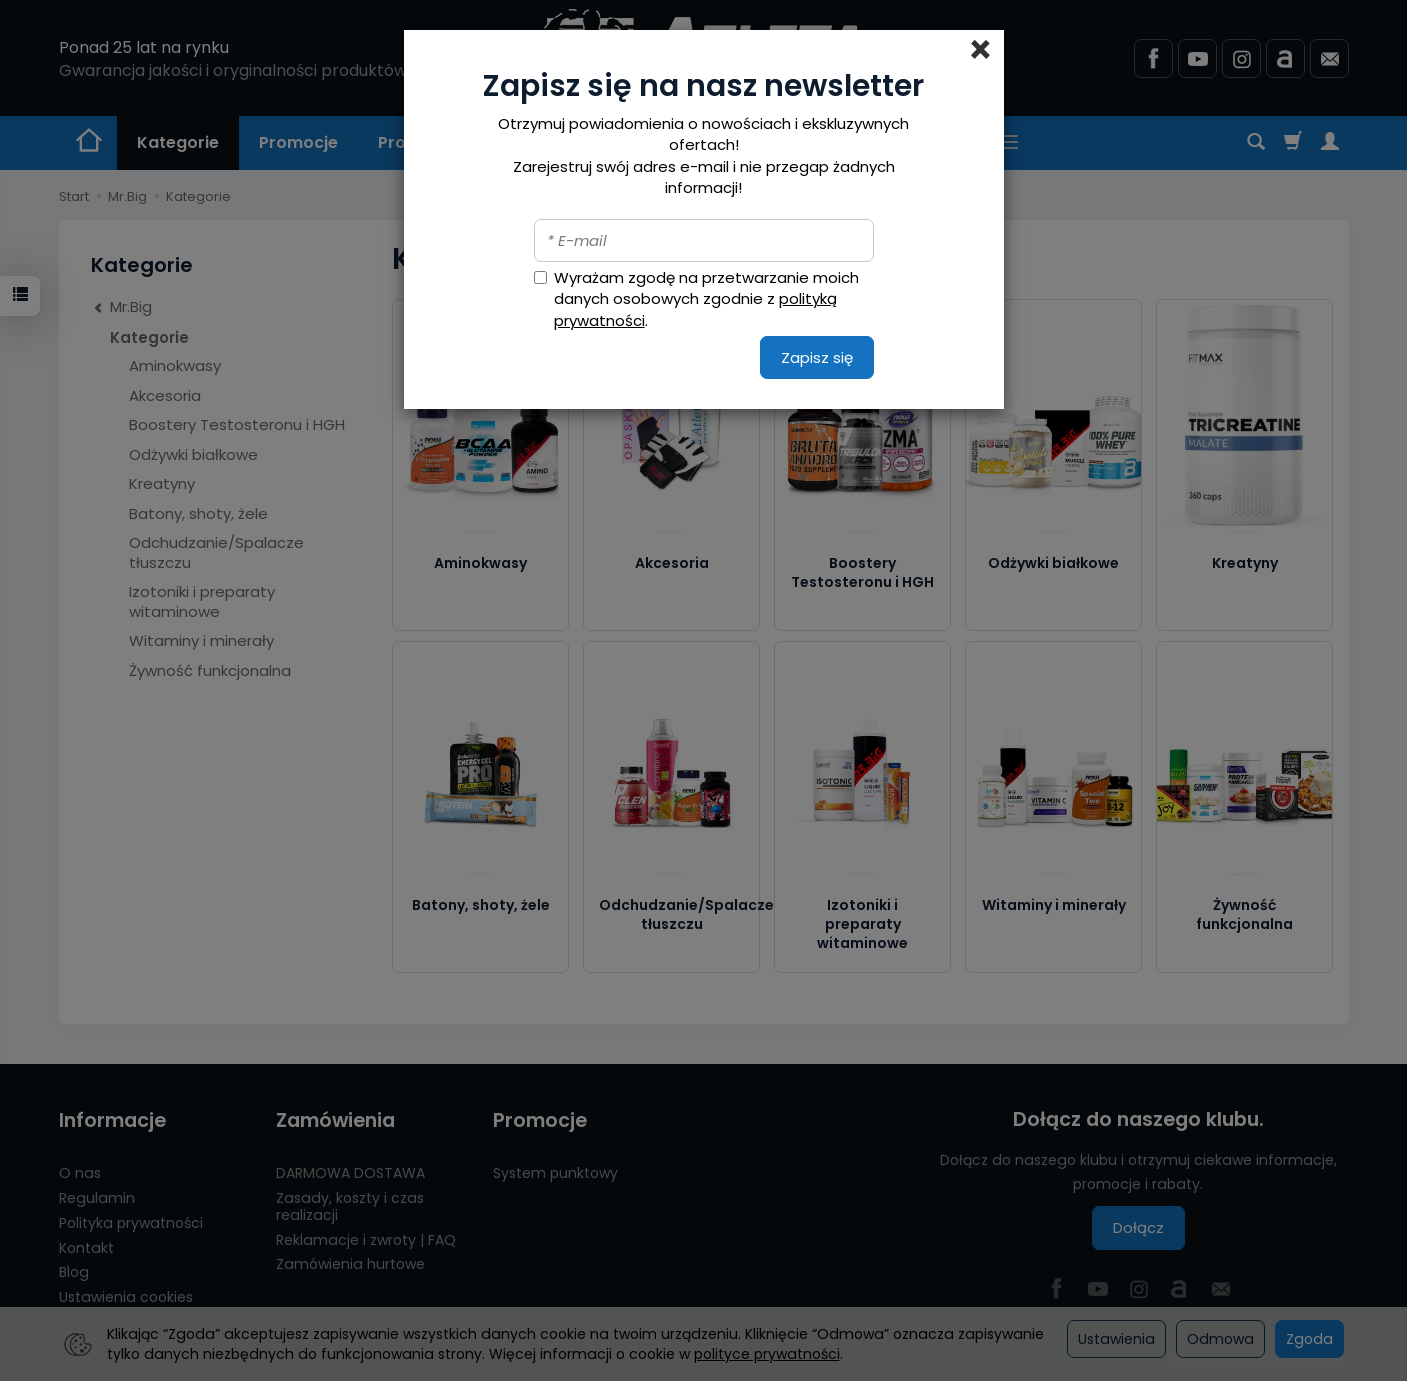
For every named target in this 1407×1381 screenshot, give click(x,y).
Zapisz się (817, 357)
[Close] (980, 50)
